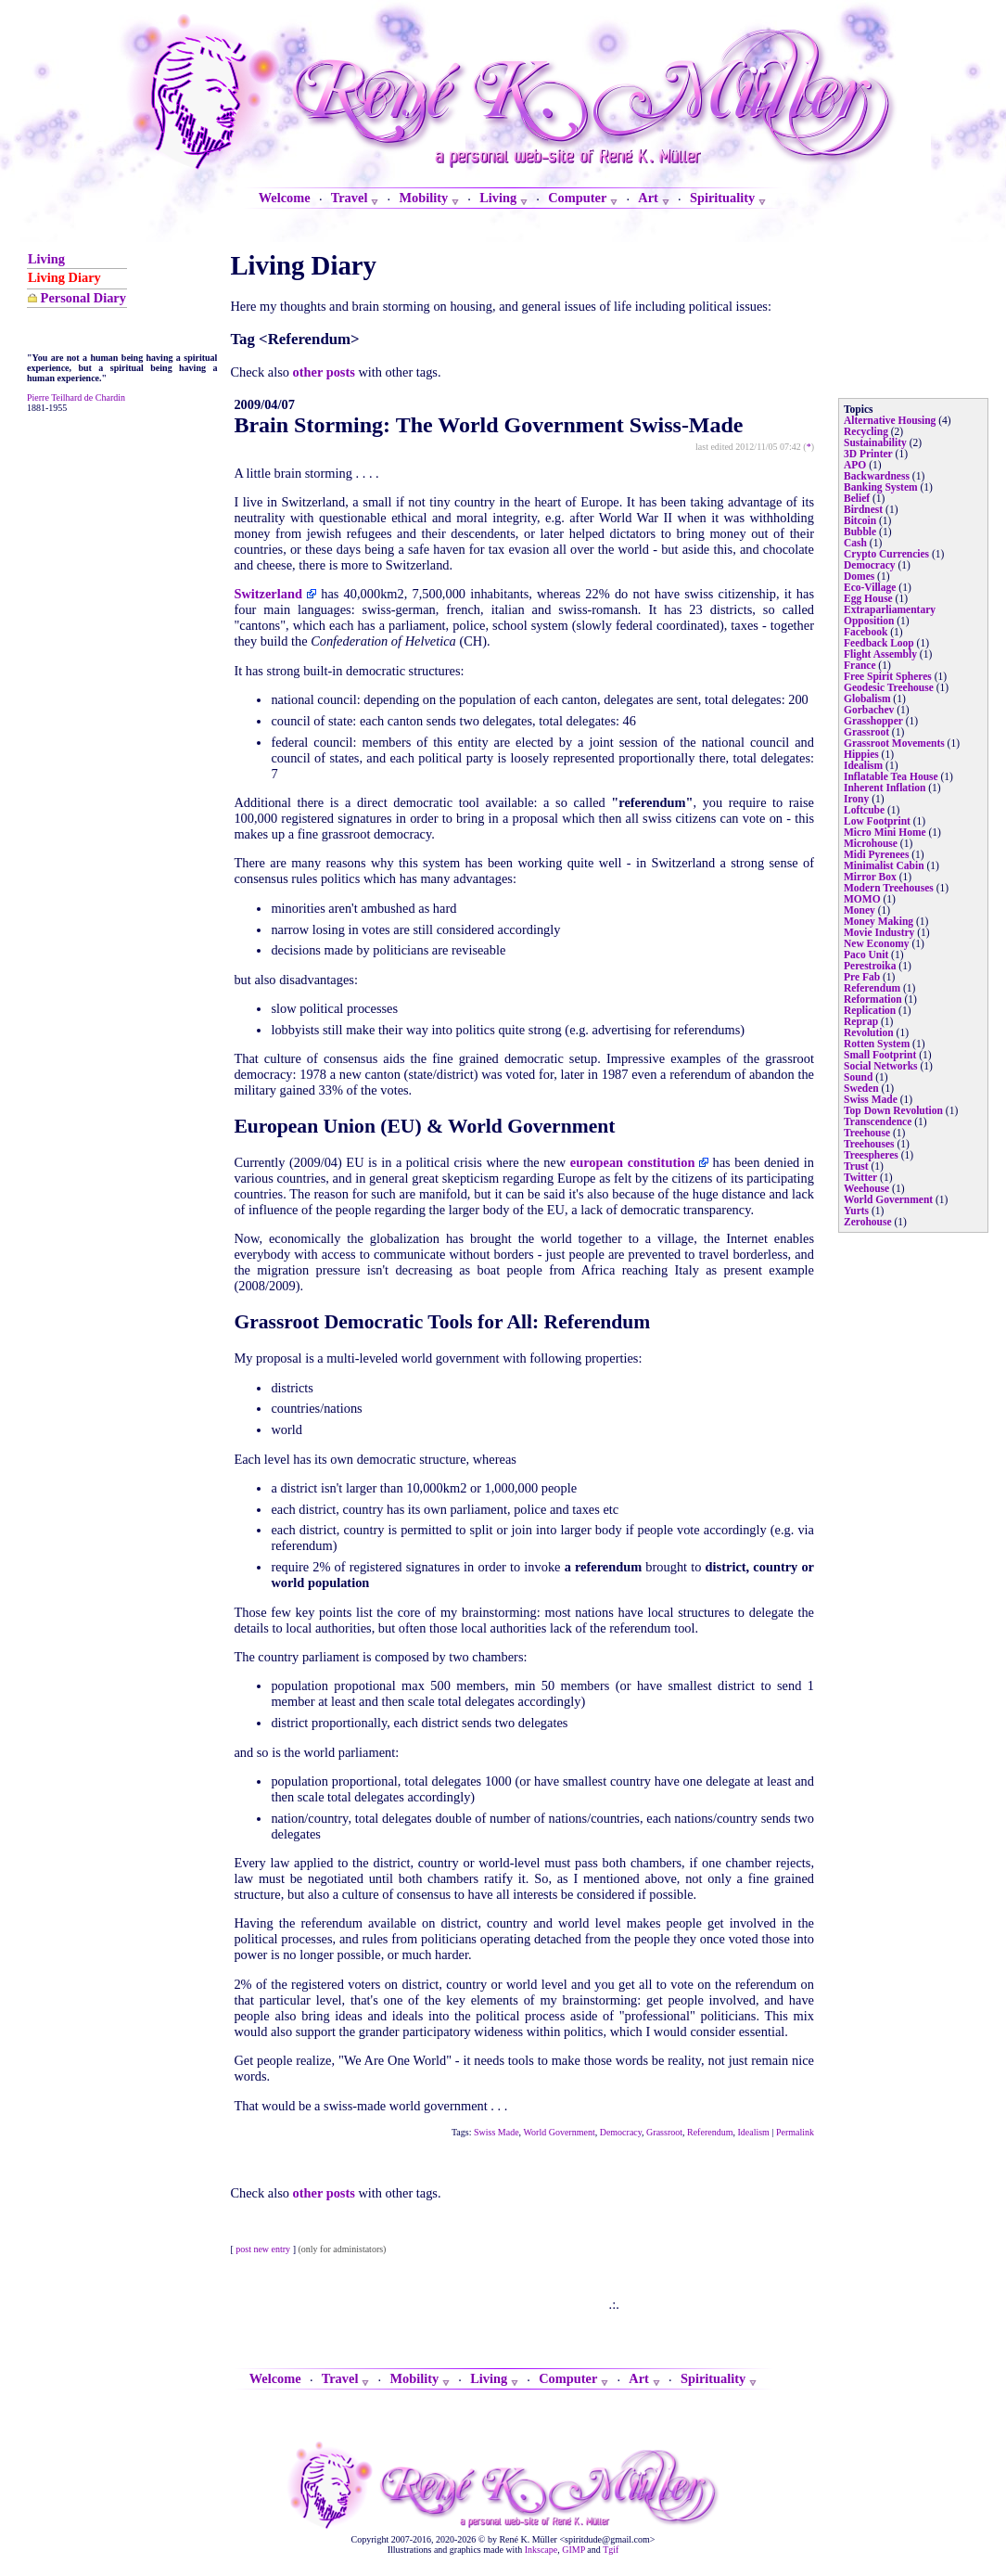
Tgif (610, 2549)
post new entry (263, 2249)
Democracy (621, 2132)
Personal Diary (83, 297)
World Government (558, 2132)
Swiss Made (496, 2132)
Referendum (709, 2132)
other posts (324, 372)
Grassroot (664, 2132)
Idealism (753, 2132)
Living (46, 258)
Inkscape (541, 2549)
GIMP (573, 2549)
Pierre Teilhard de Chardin (76, 397)
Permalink (795, 2132)
